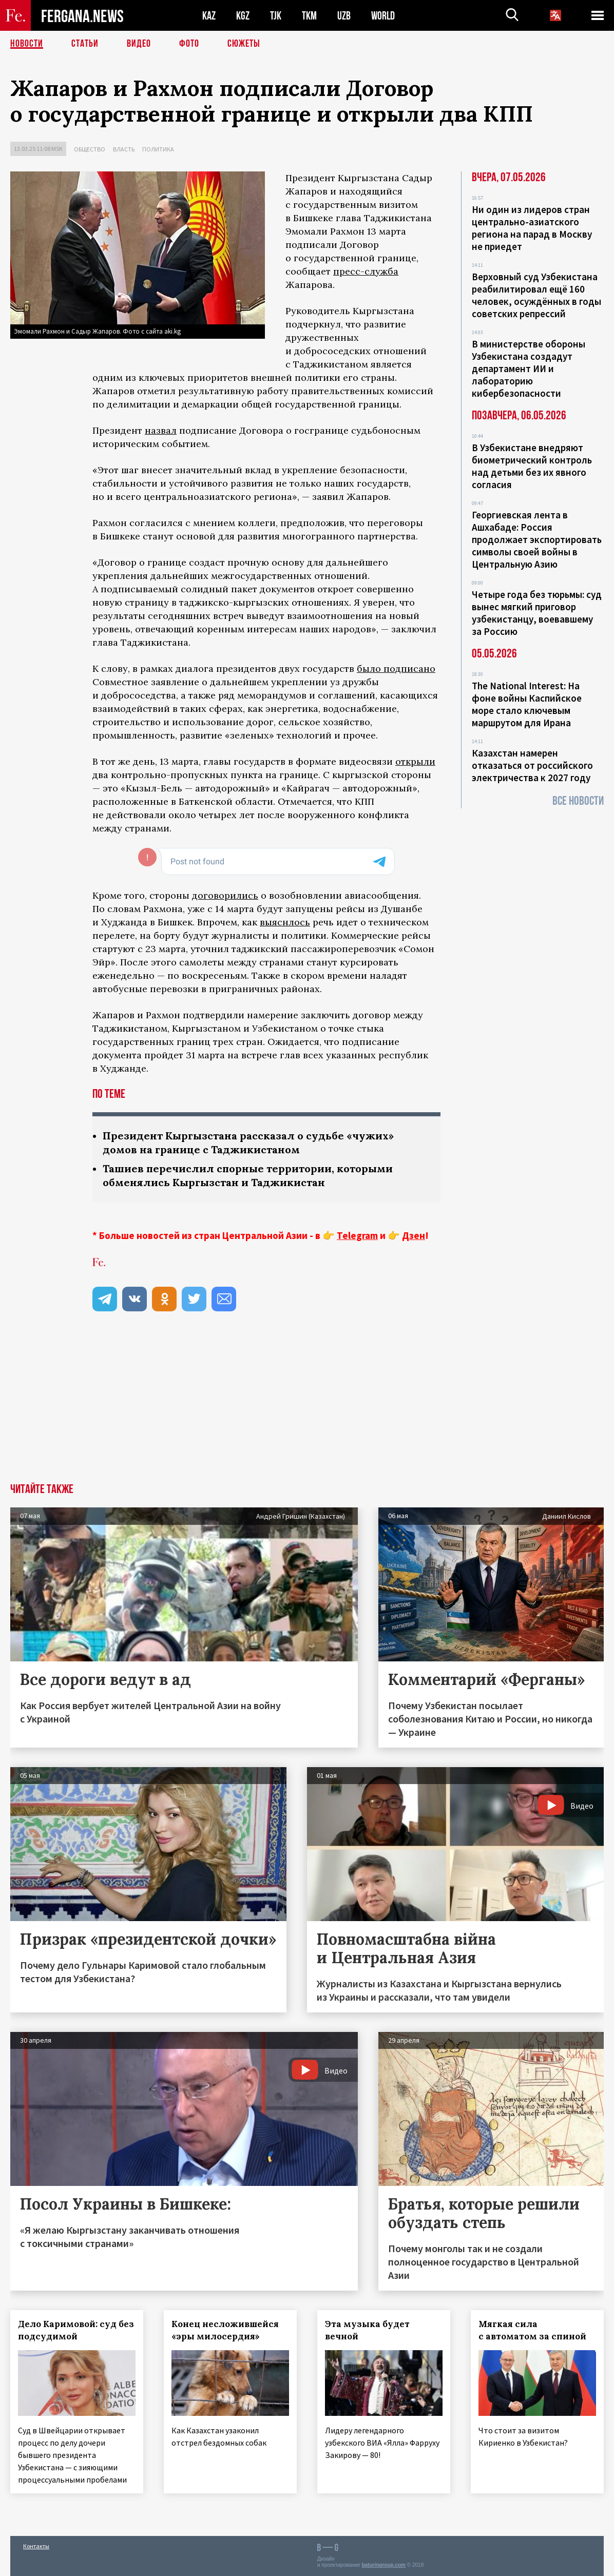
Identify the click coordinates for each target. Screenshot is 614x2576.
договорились (225, 895)
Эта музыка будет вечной (367, 2330)
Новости (26, 43)
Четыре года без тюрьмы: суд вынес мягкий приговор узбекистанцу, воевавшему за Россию (537, 612)
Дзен (413, 1235)
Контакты (36, 2546)
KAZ (209, 15)
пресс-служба (365, 271)
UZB (344, 15)
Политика (158, 149)
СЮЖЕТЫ (243, 43)
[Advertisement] (307, 1406)
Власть (124, 149)
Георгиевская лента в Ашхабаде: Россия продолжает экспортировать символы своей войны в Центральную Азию (537, 539)
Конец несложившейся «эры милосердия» (225, 2330)
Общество (89, 149)
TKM (309, 15)
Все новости (578, 800)
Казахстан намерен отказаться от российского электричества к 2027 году (532, 765)
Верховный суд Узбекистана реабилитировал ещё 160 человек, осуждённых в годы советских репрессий (536, 295)
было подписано (396, 668)
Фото (189, 43)
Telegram (357, 1235)
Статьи (85, 43)
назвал (161, 430)
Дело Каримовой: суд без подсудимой (76, 2330)
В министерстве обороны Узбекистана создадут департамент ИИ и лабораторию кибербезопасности (528, 368)
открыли (415, 761)
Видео (139, 43)
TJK (275, 15)
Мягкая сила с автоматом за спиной (532, 2330)
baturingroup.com (383, 2565)
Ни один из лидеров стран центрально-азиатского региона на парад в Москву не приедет (532, 228)
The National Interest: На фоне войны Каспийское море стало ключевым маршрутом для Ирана (527, 704)
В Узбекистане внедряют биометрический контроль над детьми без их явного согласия (532, 466)
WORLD (383, 15)
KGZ (243, 15)
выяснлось (285, 922)
